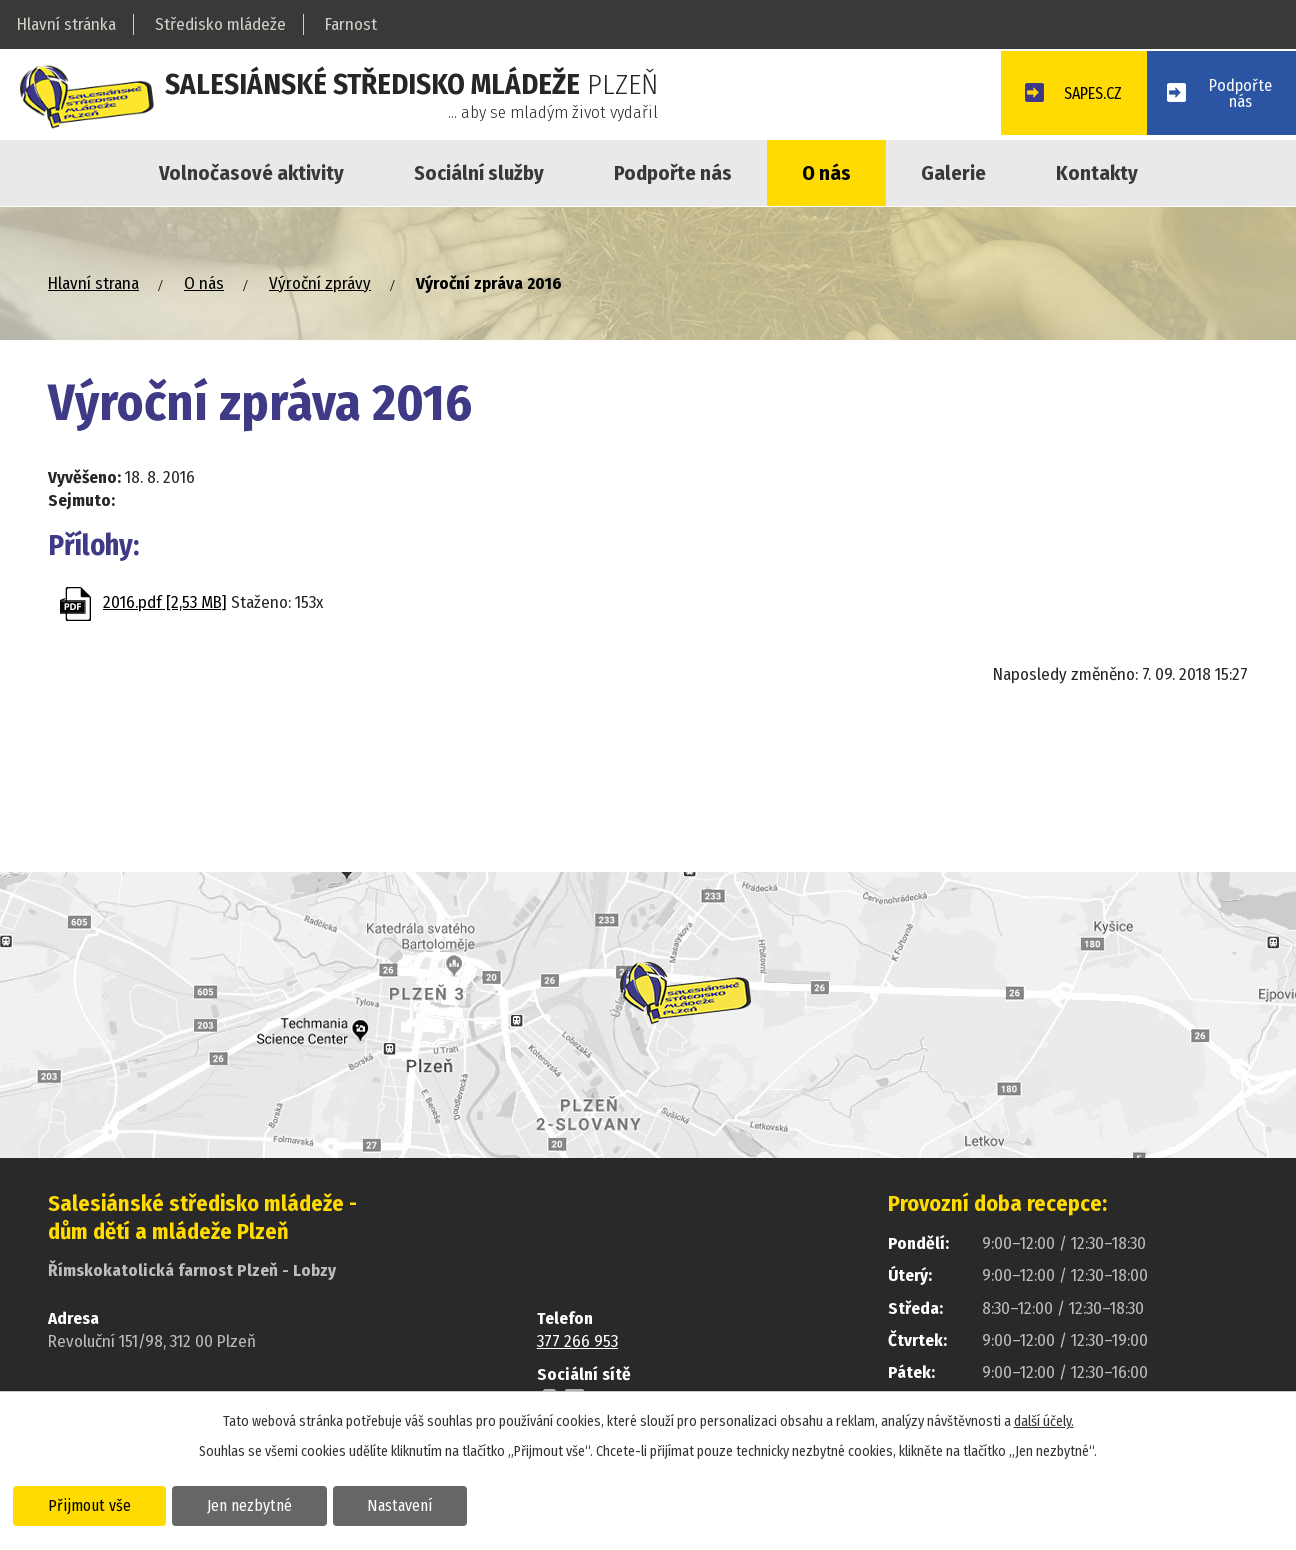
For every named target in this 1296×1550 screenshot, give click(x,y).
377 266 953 (577, 1341)
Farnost (351, 24)
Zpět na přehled (165, 682)
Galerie (953, 173)
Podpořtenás (1238, 95)
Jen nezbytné (257, 1504)
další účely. (1044, 1420)
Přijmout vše (92, 1504)
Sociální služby (479, 173)
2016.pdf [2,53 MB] (165, 602)
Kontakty (1097, 173)
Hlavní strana (93, 283)
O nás (826, 173)
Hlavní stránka (66, 24)
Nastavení (413, 1504)
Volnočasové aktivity (251, 173)
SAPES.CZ (1081, 96)
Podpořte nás (673, 173)
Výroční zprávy (320, 283)
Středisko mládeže (220, 24)
